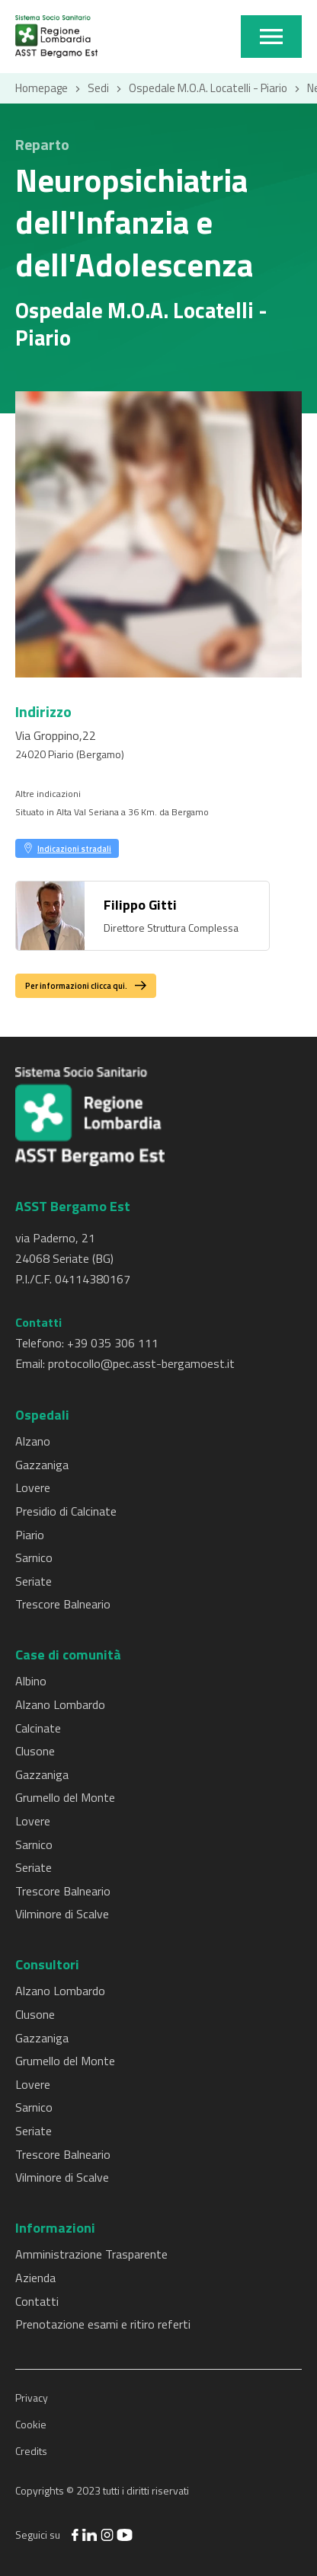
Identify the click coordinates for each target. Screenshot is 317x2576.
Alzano (32, 1441)
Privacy (31, 2397)
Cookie (30, 2424)
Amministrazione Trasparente (91, 2254)
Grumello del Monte (65, 1797)
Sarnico (34, 1557)
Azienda (35, 2277)
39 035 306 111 (116, 1343)
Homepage (41, 88)
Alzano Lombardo (60, 1704)
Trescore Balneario (62, 1604)
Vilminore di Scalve (62, 1914)
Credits (31, 2451)
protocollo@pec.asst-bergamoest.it (141, 1363)
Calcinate (38, 1728)
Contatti (37, 2301)
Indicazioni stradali (74, 848)
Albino (30, 1681)
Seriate (33, 1581)
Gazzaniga (42, 1464)
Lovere (32, 1487)
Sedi (98, 88)
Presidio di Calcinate (66, 1511)
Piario (29, 1535)
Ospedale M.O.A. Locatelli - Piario (208, 88)
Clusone (35, 1751)
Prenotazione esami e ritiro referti (103, 2324)
